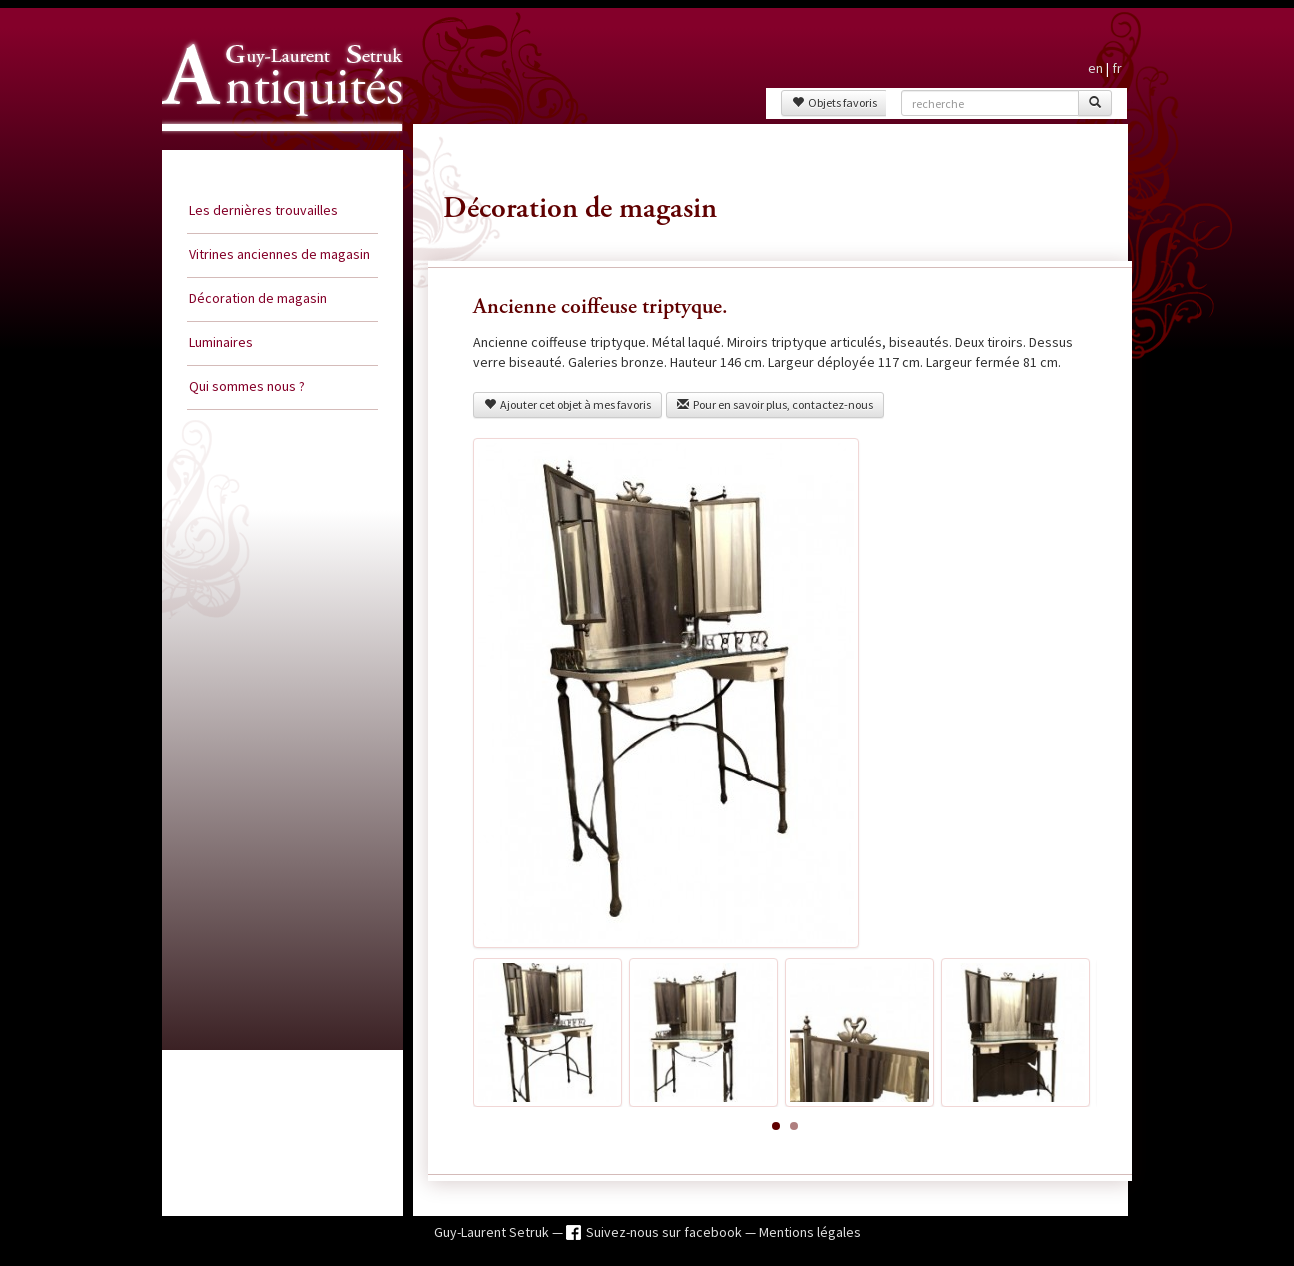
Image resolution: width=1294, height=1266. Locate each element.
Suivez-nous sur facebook (665, 1232)
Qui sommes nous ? (247, 386)
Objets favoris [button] (834, 102)
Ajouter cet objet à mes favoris (567, 404)
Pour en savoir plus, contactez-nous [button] (775, 404)
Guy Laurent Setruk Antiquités (274, 149)
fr (1117, 68)
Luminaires (221, 342)
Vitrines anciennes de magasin (279, 254)
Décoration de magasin (258, 298)
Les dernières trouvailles (263, 210)
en (1095, 68)
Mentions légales (810, 1232)
